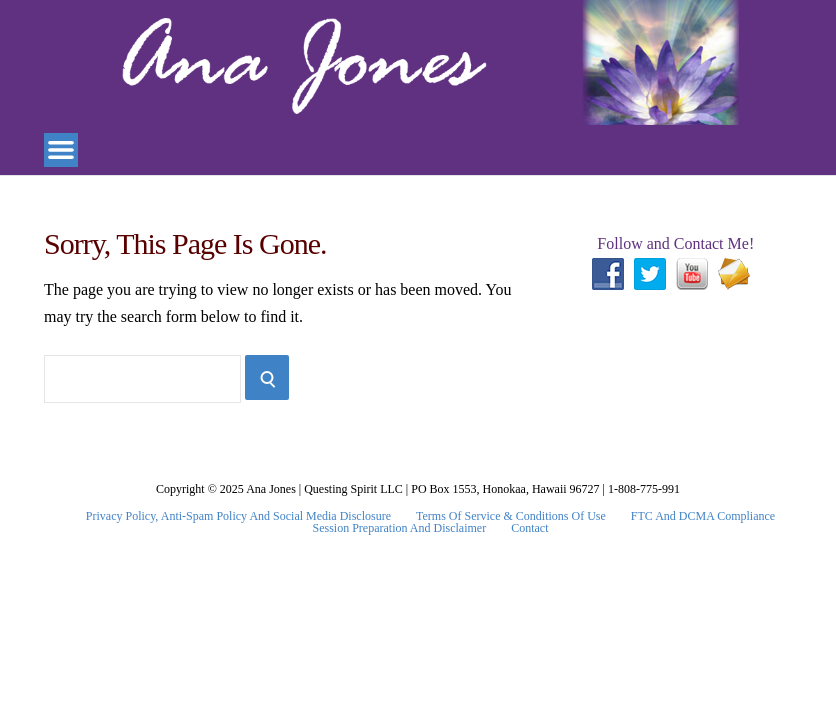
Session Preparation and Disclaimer (400, 528)
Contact (529, 528)
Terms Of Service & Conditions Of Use (511, 516)
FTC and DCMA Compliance (703, 516)
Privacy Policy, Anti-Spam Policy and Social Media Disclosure (238, 516)
